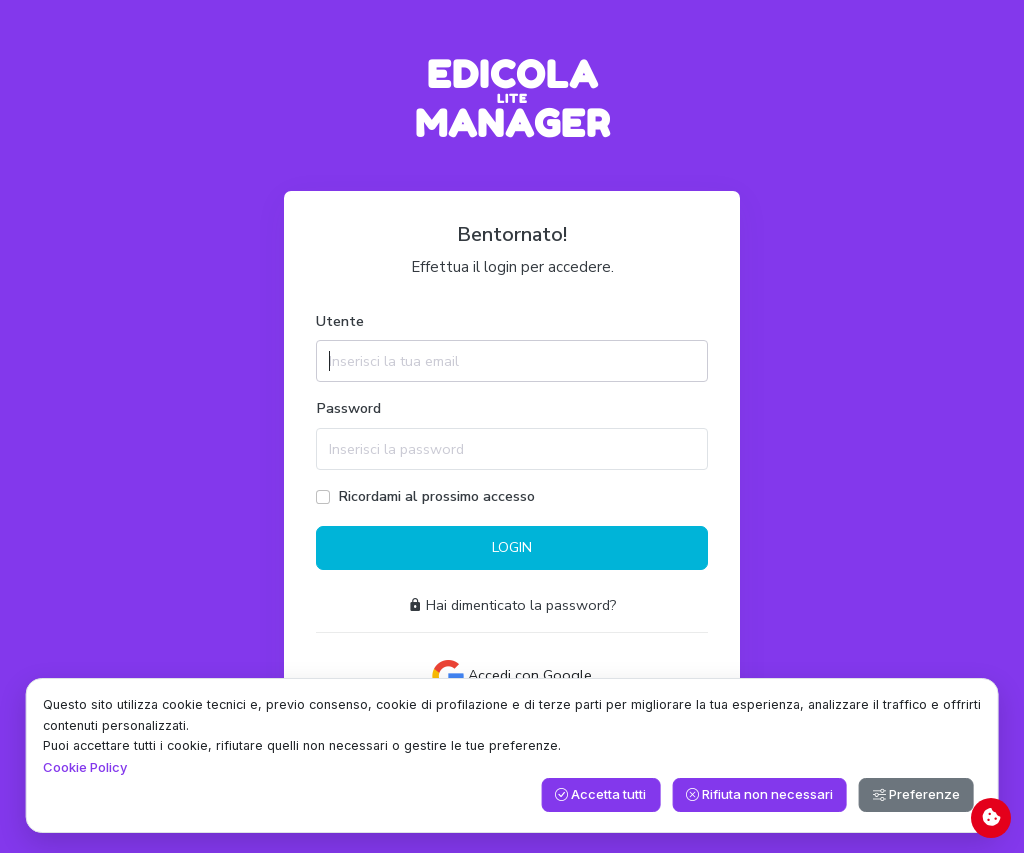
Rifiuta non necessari (759, 794)
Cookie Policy (85, 767)
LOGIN (512, 547)
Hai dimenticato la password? (512, 605)
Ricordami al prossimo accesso (436, 496)
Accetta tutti (600, 794)
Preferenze (916, 794)
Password (348, 408)
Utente (340, 321)
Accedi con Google (512, 676)
